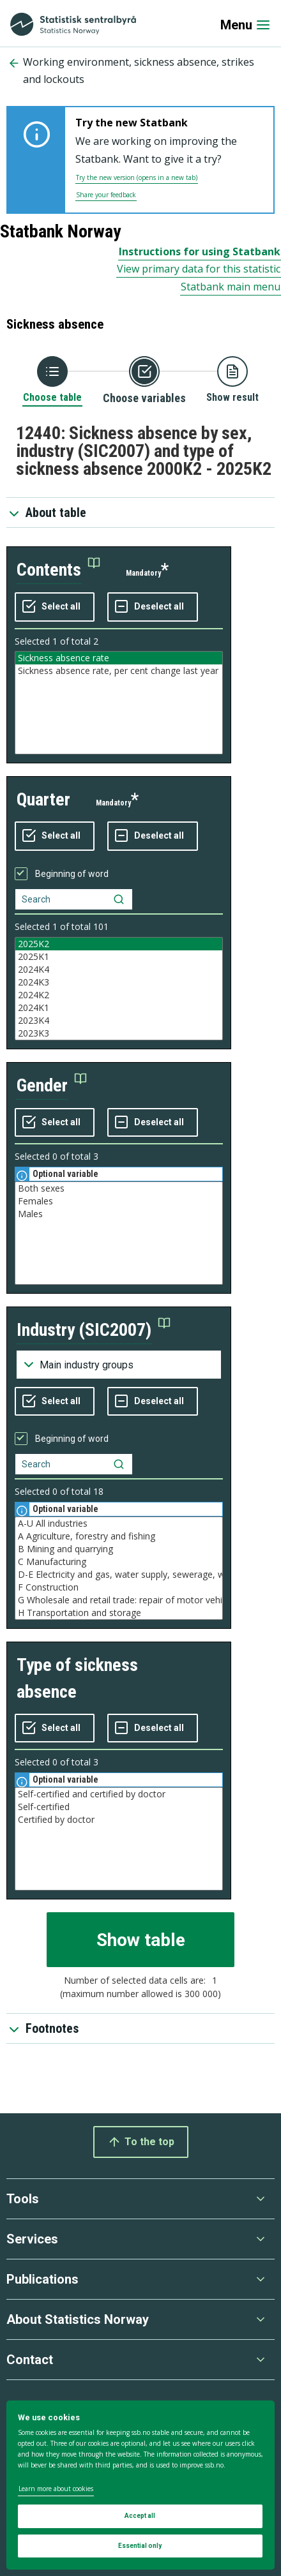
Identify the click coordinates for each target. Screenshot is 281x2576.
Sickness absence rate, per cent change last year (118, 670)
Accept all (140, 2515)
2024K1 (118, 1007)
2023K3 (118, 1033)
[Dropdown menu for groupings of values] (119, 1365)
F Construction (118, 1587)
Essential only (140, 2545)
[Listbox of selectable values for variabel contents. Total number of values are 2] (119, 702)
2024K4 (118, 969)
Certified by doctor (118, 1819)
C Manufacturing (118, 1561)
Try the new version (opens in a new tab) (136, 177)
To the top (140, 2142)
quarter (43, 799)
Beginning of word (72, 874)
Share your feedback (106, 194)
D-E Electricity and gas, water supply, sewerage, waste (118, 1574)
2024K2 (118, 995)
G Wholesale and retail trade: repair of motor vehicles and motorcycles (118, 1600)
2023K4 (118, 1020)
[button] (58, 570)
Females (118, 1201)
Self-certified (118, 1807)
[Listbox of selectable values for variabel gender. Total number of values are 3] (119, 1233)
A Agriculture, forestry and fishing (118, 1536)
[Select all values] (55, 607)
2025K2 (118, 944)
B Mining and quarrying (118, 1549)
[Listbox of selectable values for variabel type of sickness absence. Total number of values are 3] (119, 1839)
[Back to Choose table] (52, 380)
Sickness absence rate (118, 658)
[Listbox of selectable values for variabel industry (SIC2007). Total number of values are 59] (119, 1568)
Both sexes (118, 1188)
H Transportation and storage (118, 1612)
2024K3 (118, 982)
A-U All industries (118, 1523)
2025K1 (118, 956)
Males (118, 1214)
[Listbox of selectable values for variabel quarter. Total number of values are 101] (119, 988)
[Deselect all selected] (152, 607)
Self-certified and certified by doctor (118, 1794)
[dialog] (140, 2485)
